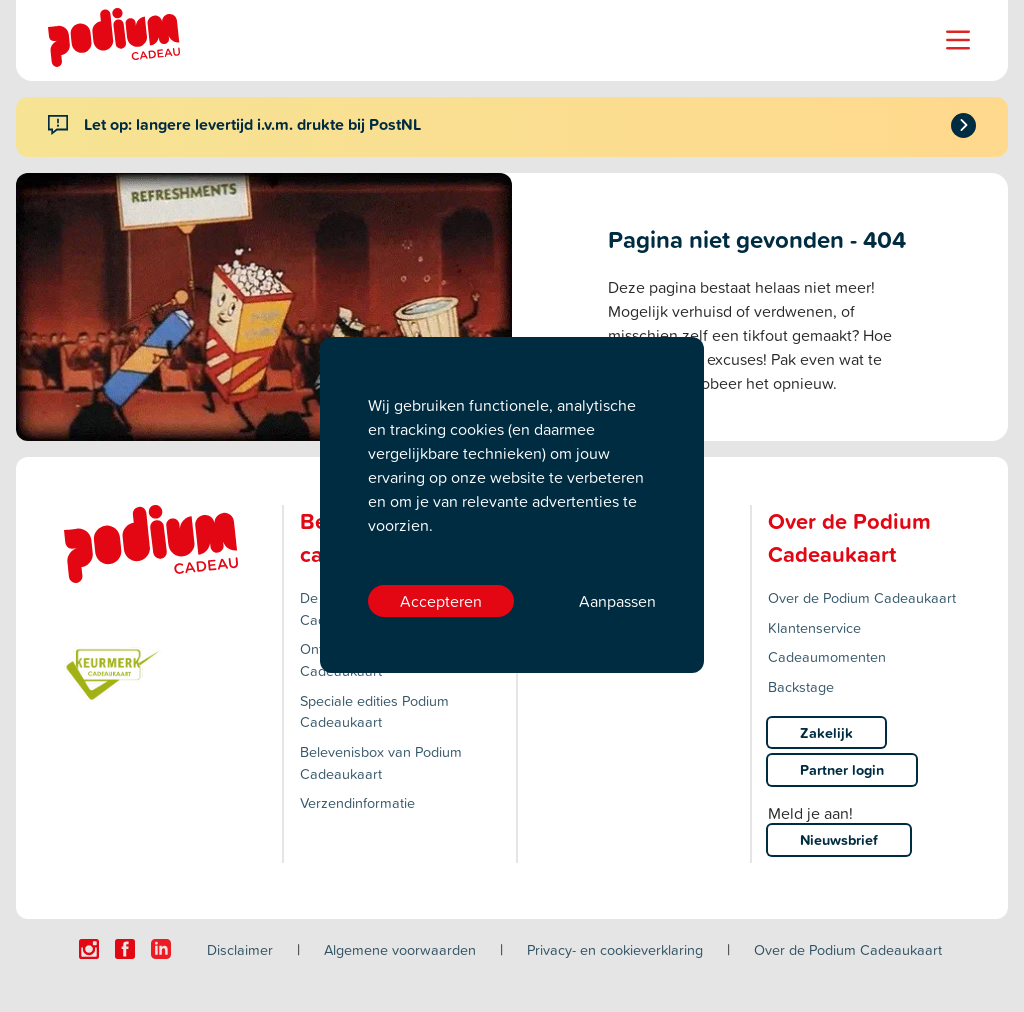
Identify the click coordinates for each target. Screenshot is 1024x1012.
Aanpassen (617, 601)
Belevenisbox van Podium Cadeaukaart (381, 762)
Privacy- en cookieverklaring (615, 949)
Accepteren (441, 601)
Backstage (801, 686)
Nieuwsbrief (839, 839)
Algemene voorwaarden (400, 949)
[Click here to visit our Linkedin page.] (161, 949)
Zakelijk (826, 732)
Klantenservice (814, 627)
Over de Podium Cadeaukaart (862, 597)
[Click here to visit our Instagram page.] (89, 949)
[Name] (958, 40)
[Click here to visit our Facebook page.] (125, 949)
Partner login (842, 769)
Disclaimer (240, 949)
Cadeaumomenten (827, 656)
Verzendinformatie (357, 802)
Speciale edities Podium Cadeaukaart (374, 711)
